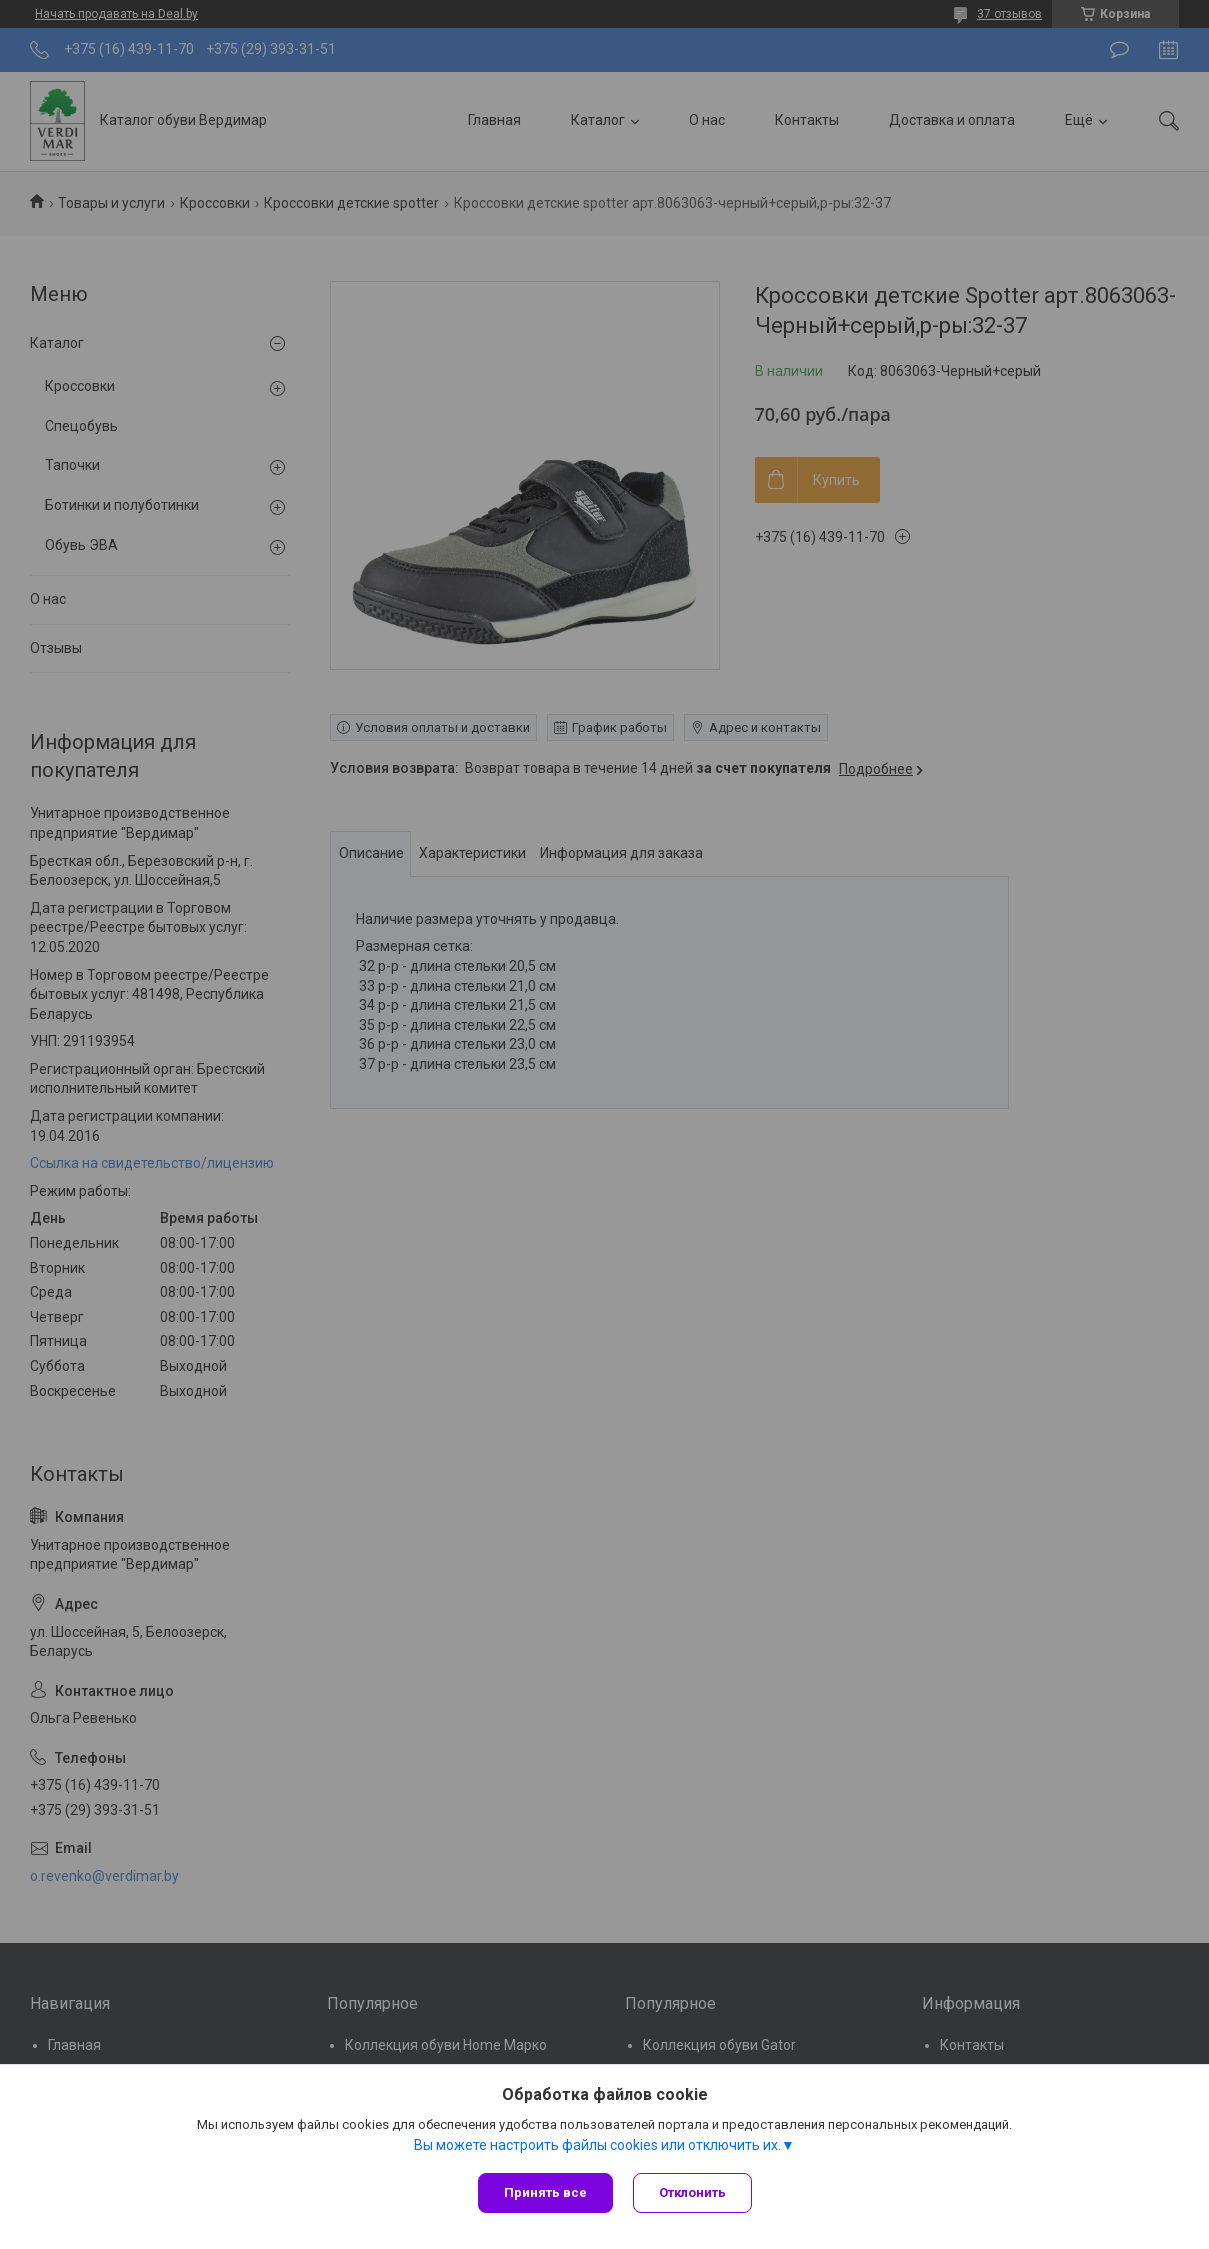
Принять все (545, 2192)
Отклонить (692, 2192)
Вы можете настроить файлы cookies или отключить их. (597, 2145)
